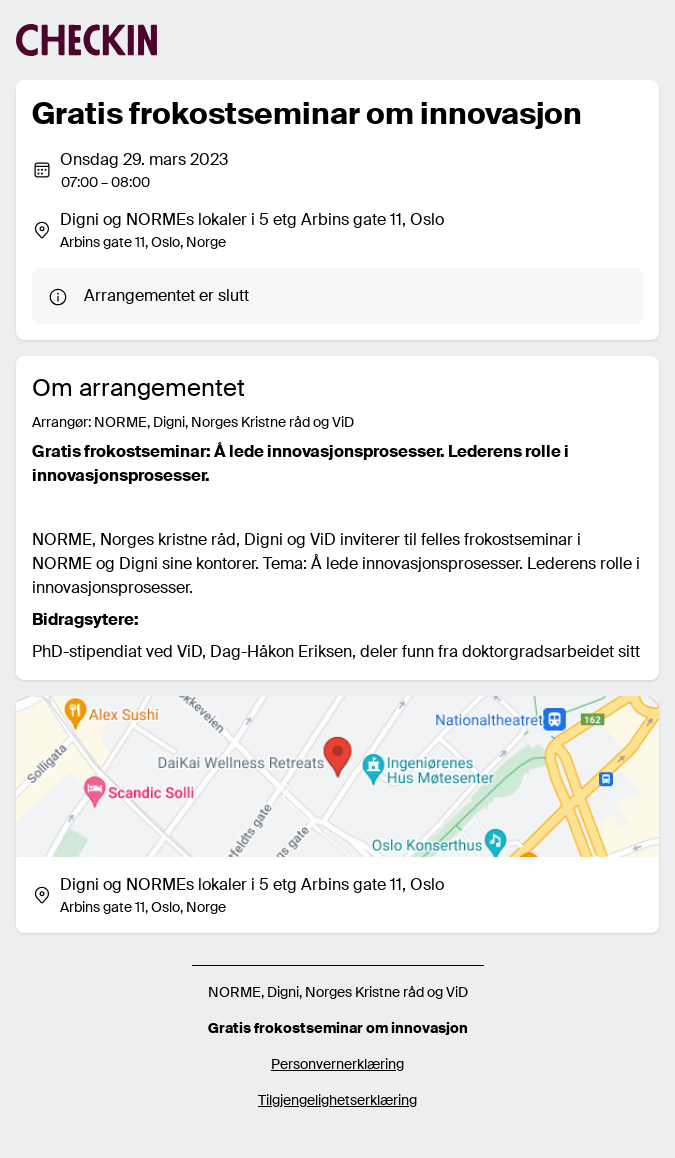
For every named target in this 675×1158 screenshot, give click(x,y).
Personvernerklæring (337, 1064)
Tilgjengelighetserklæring (337, 1100)
